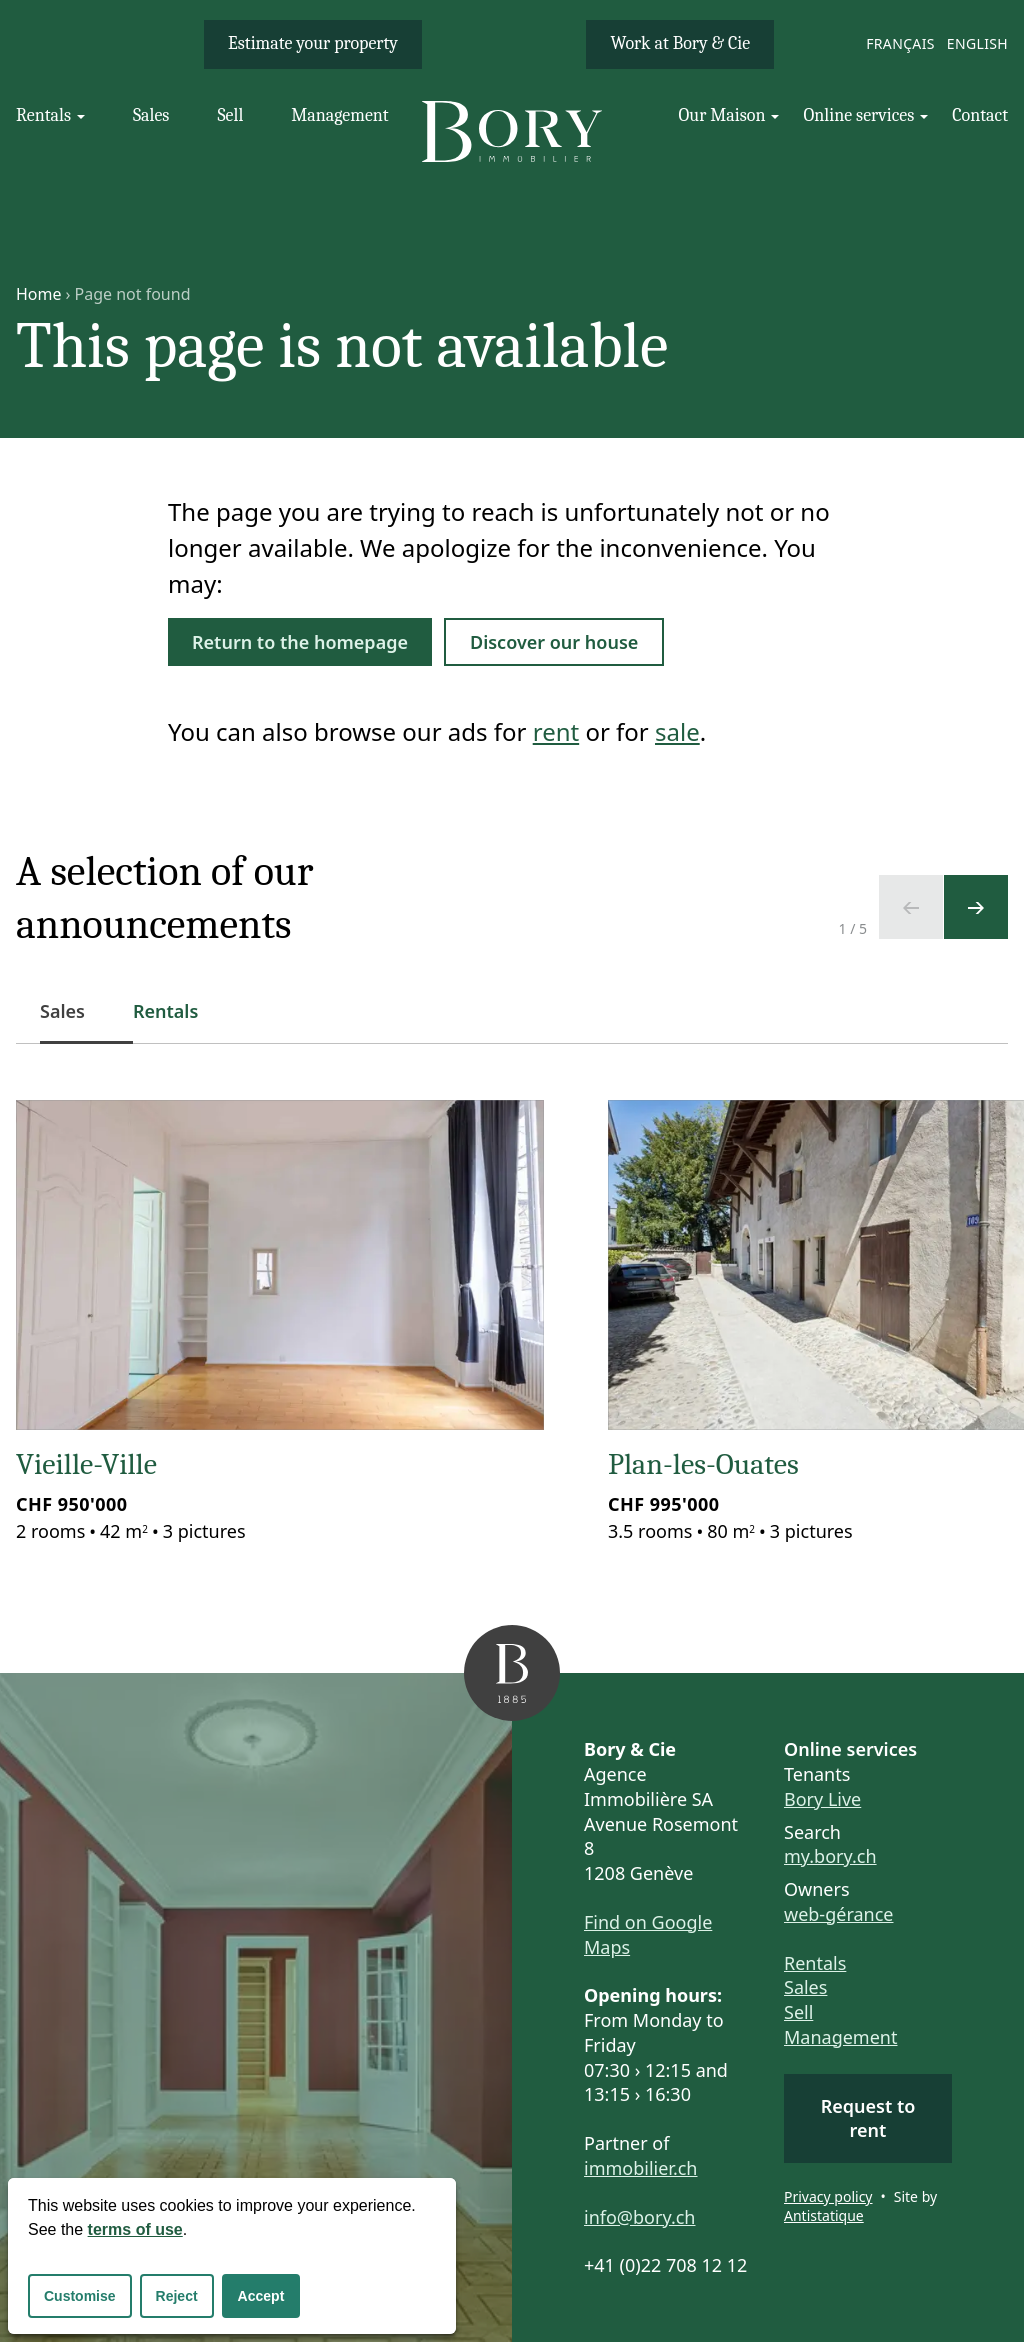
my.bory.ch (830, 1856)
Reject (177, 2296)
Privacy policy (828, 2196)
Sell (798, 2012)
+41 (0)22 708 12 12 (665, 2265)
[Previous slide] (911, 907)
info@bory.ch (639, 2217)
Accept (261, 2296)
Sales (805, 1987)
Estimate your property (313, 43)
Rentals (815, 1963)
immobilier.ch (641, 2168)
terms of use (135, 2229)
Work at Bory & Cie (680, 43)
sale (677, 731)
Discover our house (554, 642)
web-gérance (838, 1914)
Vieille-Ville (86, 1464)
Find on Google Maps (648, 1934)
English (977, 43)
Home (39, 294)
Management (840, 2037)
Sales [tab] (74, 1021)
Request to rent (868, 2118)
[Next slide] (976, 907)
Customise (80, 2296)
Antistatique (824, 2215)
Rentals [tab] (165, 1011)
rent (556, 731)
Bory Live (822, 1799)
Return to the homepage (300, 642)
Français (900, 43)
